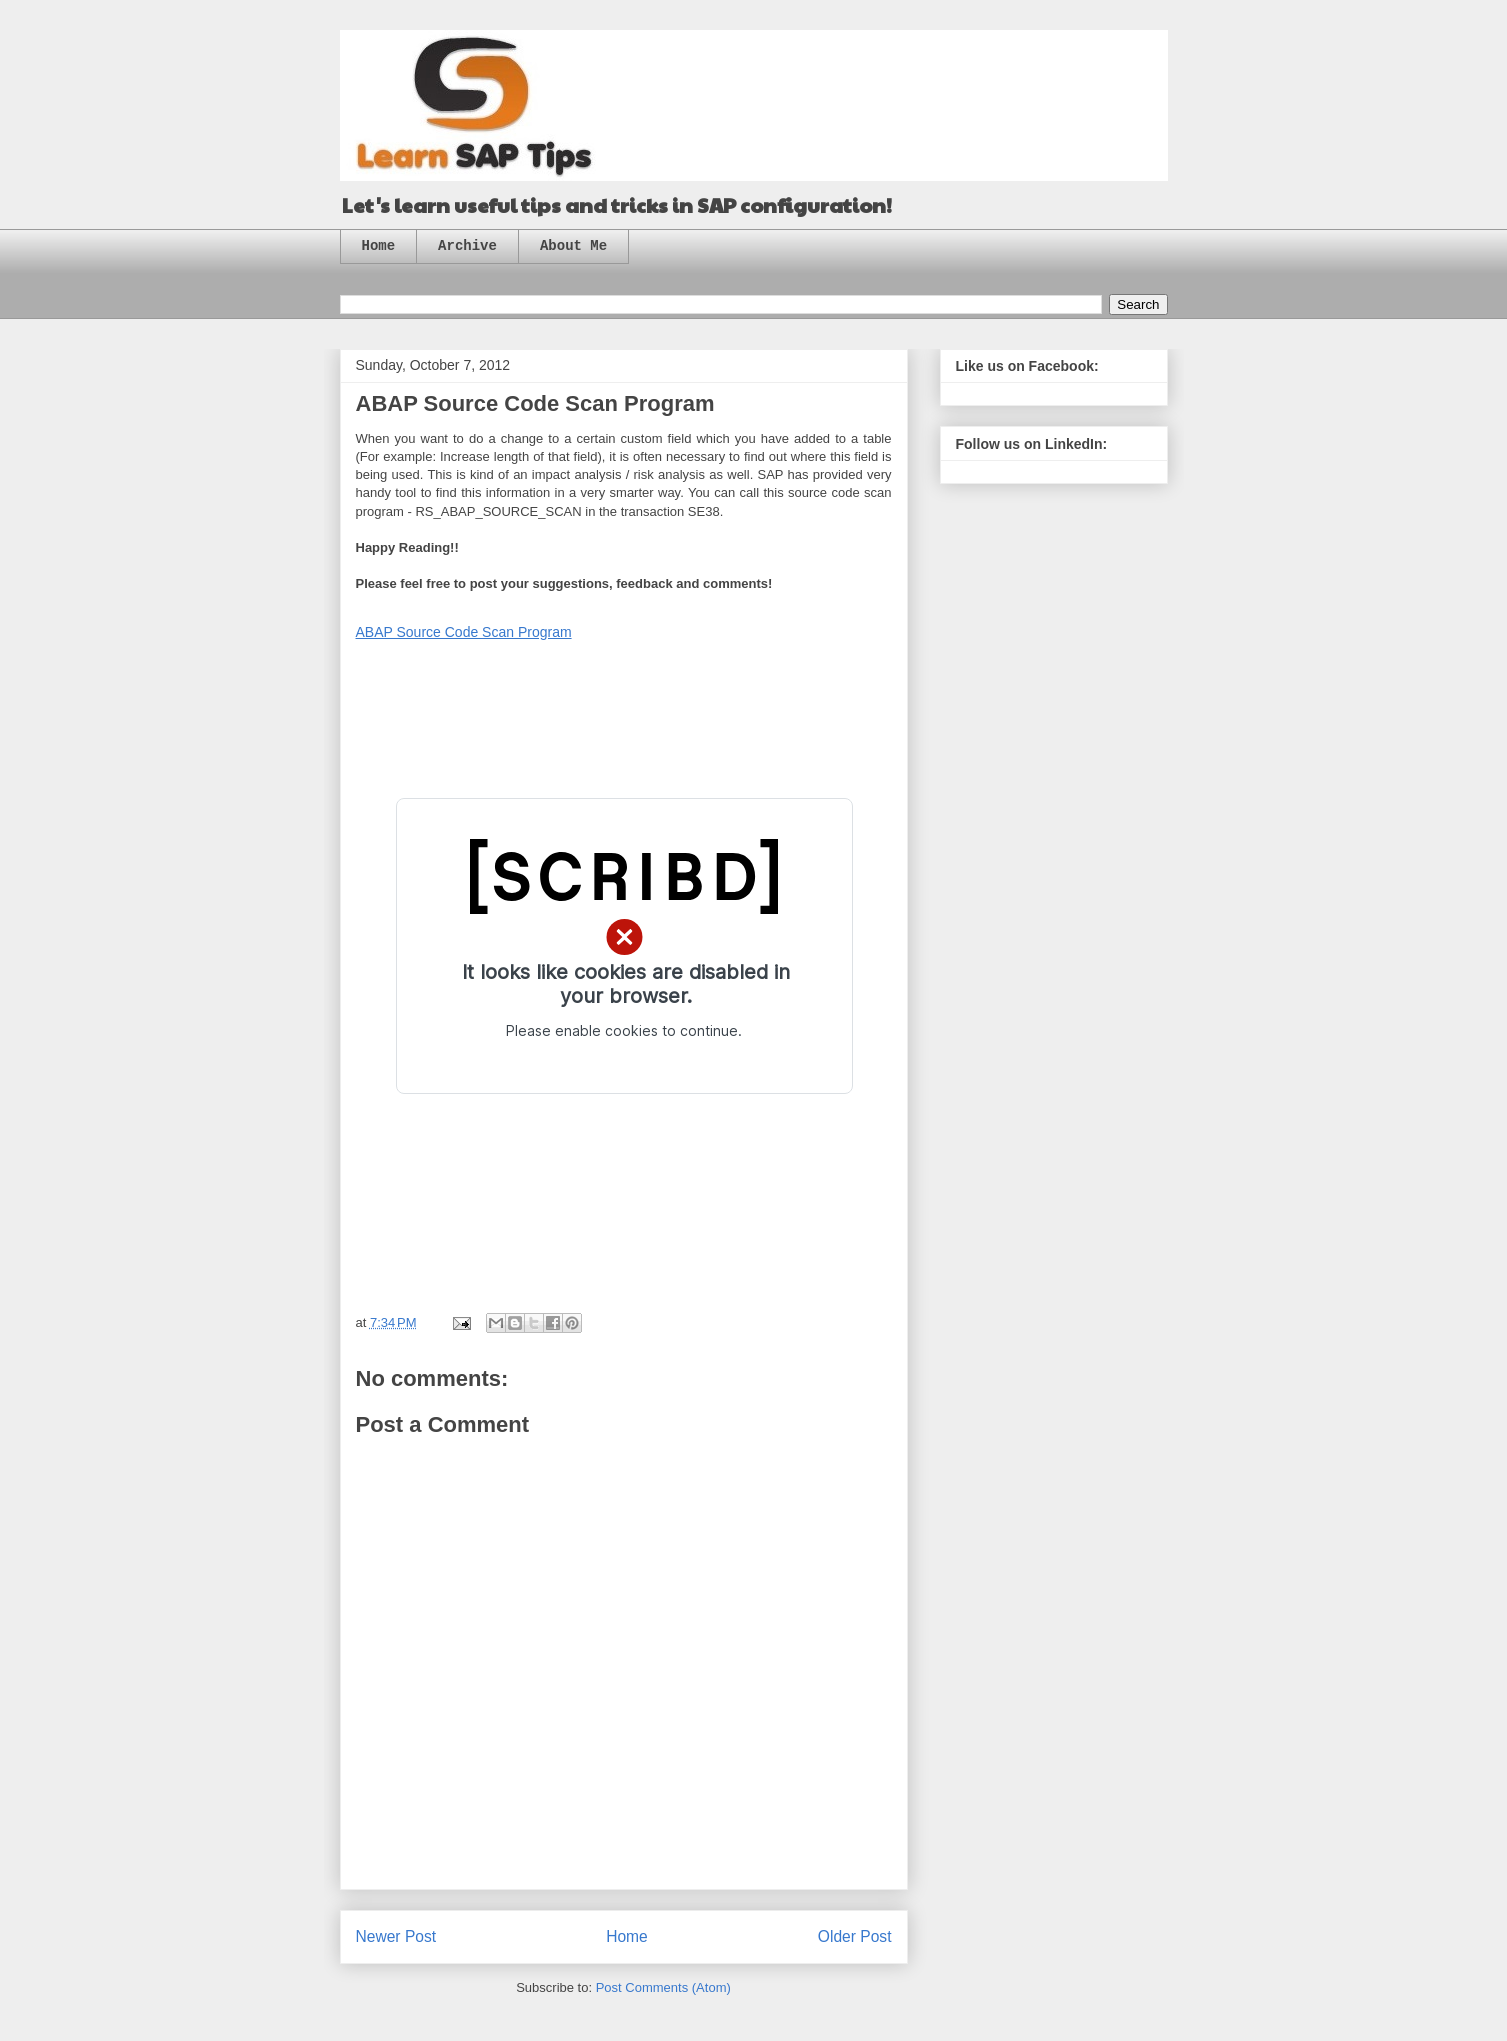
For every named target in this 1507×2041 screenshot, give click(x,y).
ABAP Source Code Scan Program (464, 632)
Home (379, 246)
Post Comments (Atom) (663, 1987)
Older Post (855, 1936)
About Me (573, 246)
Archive (467, 246)
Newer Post (396, 1936)
